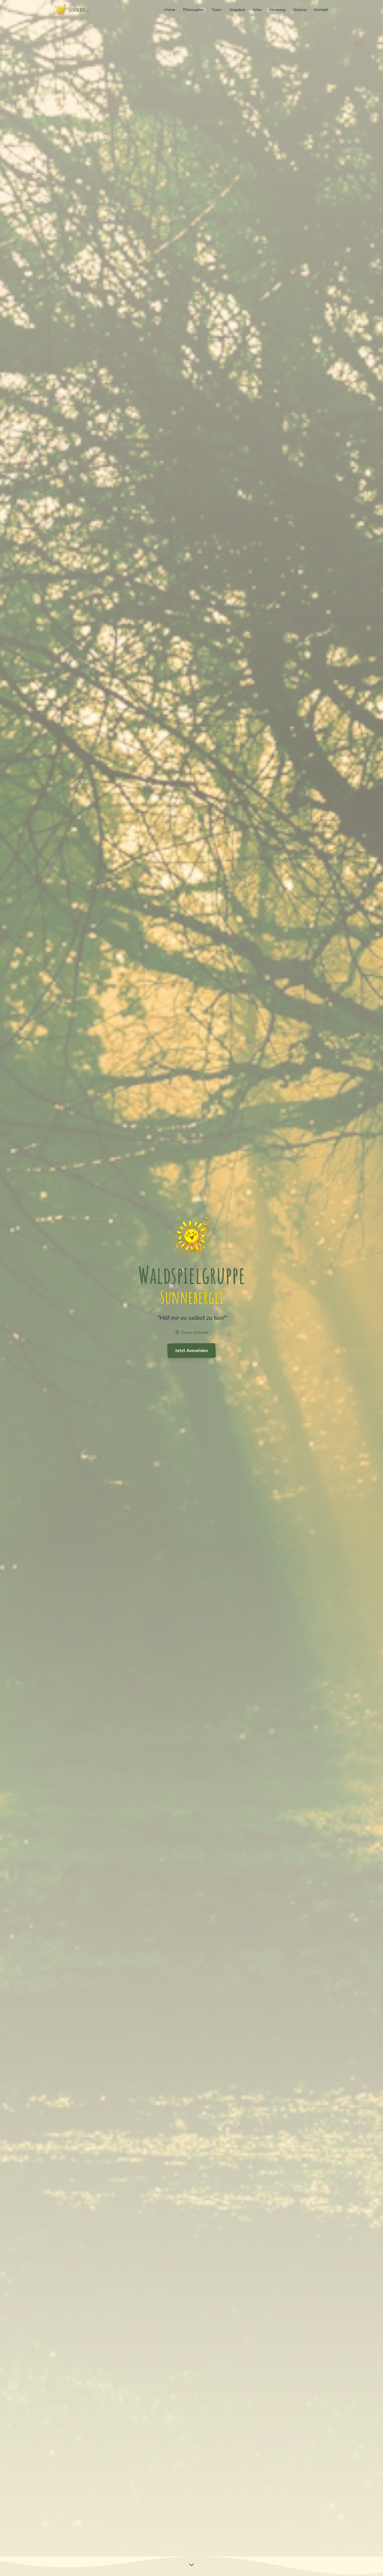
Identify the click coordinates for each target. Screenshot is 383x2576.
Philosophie (193, 9)
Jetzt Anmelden (191, 1350)
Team (217, 9)
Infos (257, 9)
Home (169, 9)
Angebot (237, 9)
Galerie (300, 9)
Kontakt (321, 9)
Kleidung (277, 9)
